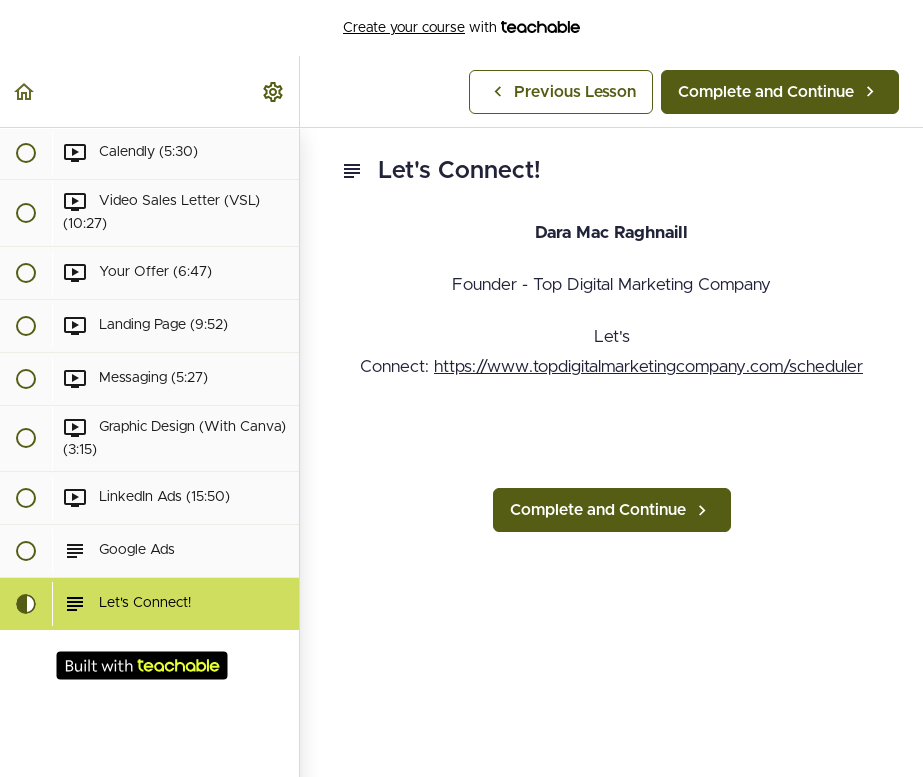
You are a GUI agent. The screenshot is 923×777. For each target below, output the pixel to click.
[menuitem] (274, 91)
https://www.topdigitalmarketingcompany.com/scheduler (648, 366)
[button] (25, 91)
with (461, 28)
